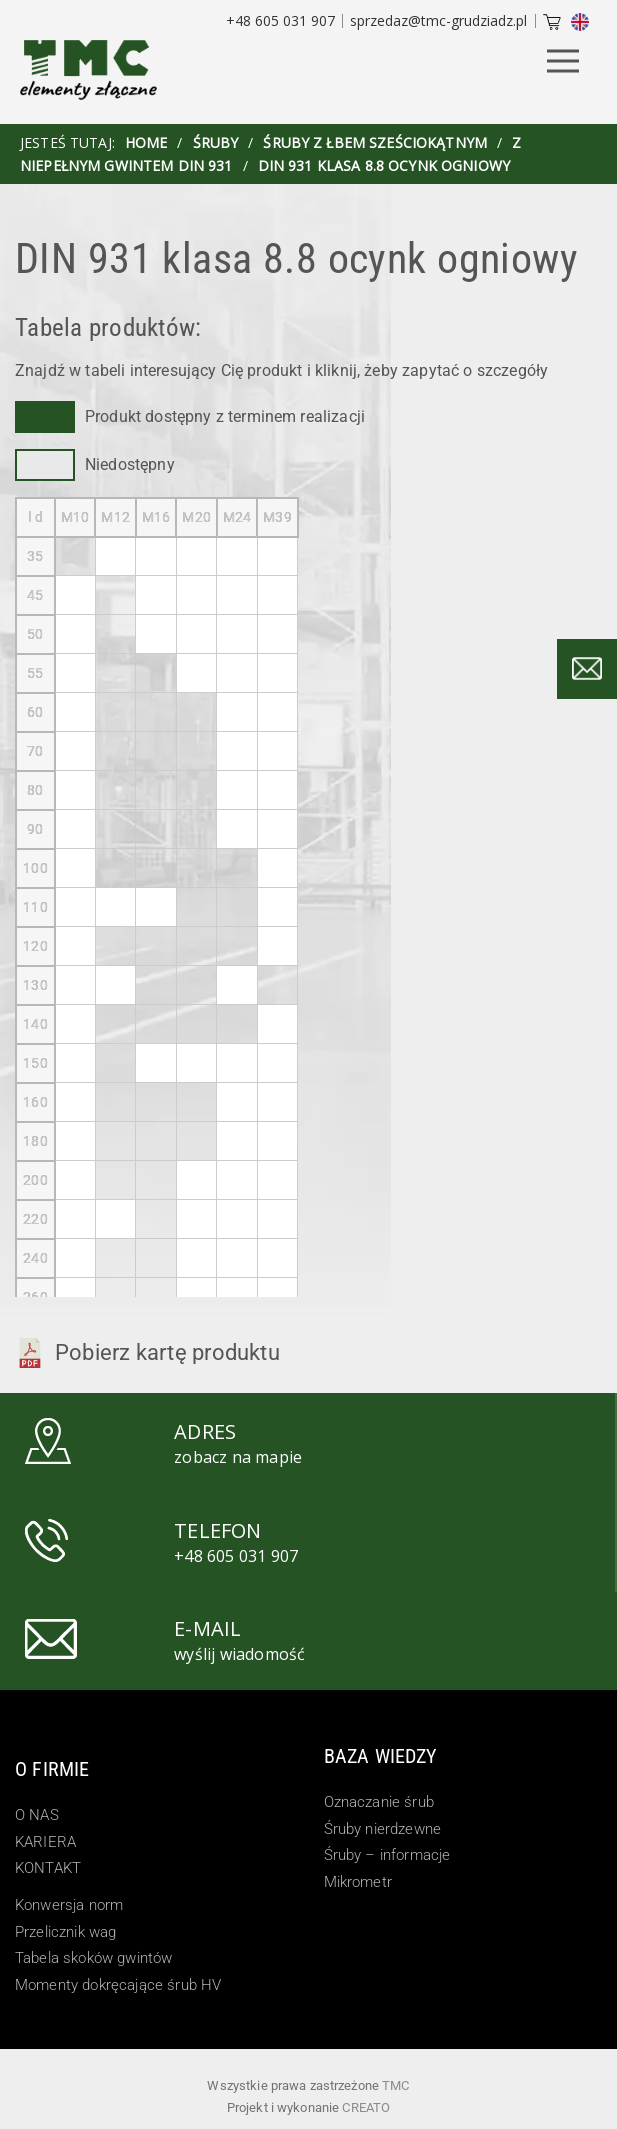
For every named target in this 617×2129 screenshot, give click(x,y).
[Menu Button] (563, 62)
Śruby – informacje (387, 1855)
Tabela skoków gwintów (93, 1958)
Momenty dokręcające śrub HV (118, 1985)
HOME (146, 142)
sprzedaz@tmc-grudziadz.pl (438, 21)
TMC (395, 2085)
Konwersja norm (69, 1905)
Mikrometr (358, 1882)
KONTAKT (48, 1868)
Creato (366, 2107)
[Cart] (552, 24)
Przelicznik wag (65, 1932)
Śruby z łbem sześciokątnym (375, 142)
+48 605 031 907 (280, 21)
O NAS (37, 1815)
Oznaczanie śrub (379, 1802)
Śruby (216, 142)
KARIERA (45, 1842)
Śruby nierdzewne (383, 1829)
